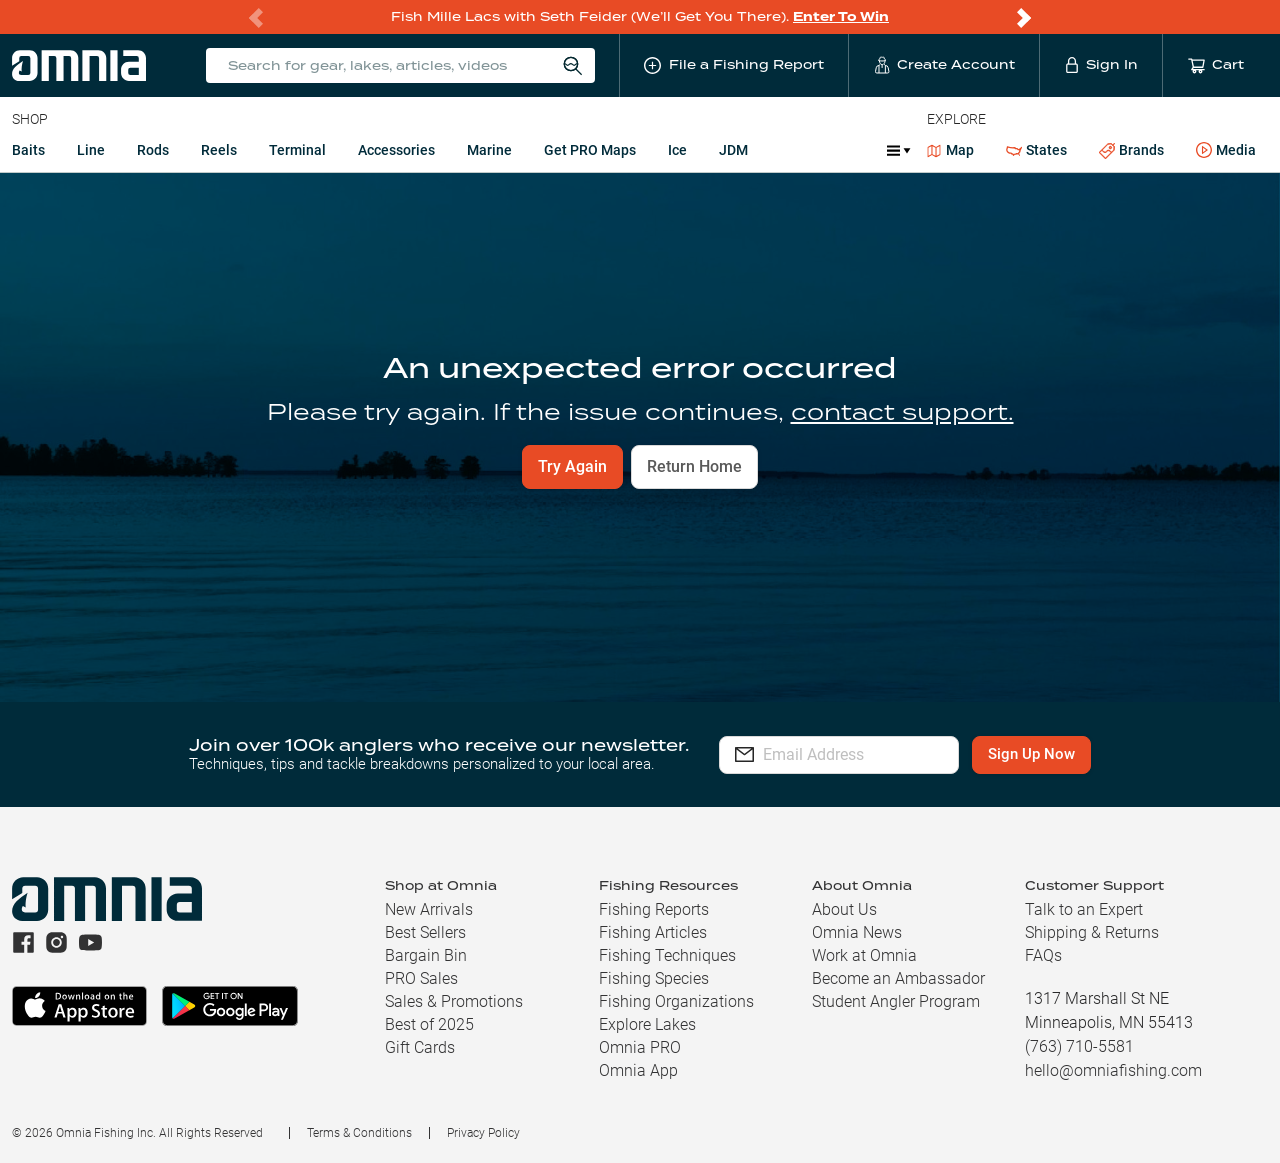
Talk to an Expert (1084, 909)
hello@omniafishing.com (1113, 1070)
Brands (1131, 150)
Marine (489, 150)
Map (950, 150)
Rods (153, 150)
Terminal (297, 150)
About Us (844, 909)
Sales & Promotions (454, 1001)
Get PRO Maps (590, 150)
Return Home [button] (694, 466)
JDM (733, 150)
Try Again (572, 466)
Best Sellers (425, 932)
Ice (677, 150)
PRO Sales (421, 978)
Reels (219, 150)
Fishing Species (654, 978)
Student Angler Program (896, 1001)
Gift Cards (420, 1047)
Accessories (396, 150)
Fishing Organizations (676, 1001)
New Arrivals (429, 909)
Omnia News (857, 932)
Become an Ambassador (898, 978)
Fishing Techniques (667, 955)
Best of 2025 (429, 1024)
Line (91, 150)
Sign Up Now (1066, 754)
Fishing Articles (653, 932)
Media (1226, 151)
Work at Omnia (864, 955)
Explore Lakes (647, 1024)
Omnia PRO (640, 1047)
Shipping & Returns (1092, 932)
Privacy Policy (483, 1133)
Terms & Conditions (359, 1133)
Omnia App (638, 1070)
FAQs (1043, 955)
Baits (28, 150)
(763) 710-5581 (1079, 1046)
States (1036, 150)
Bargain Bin (426, 955)
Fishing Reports (654, 909)
